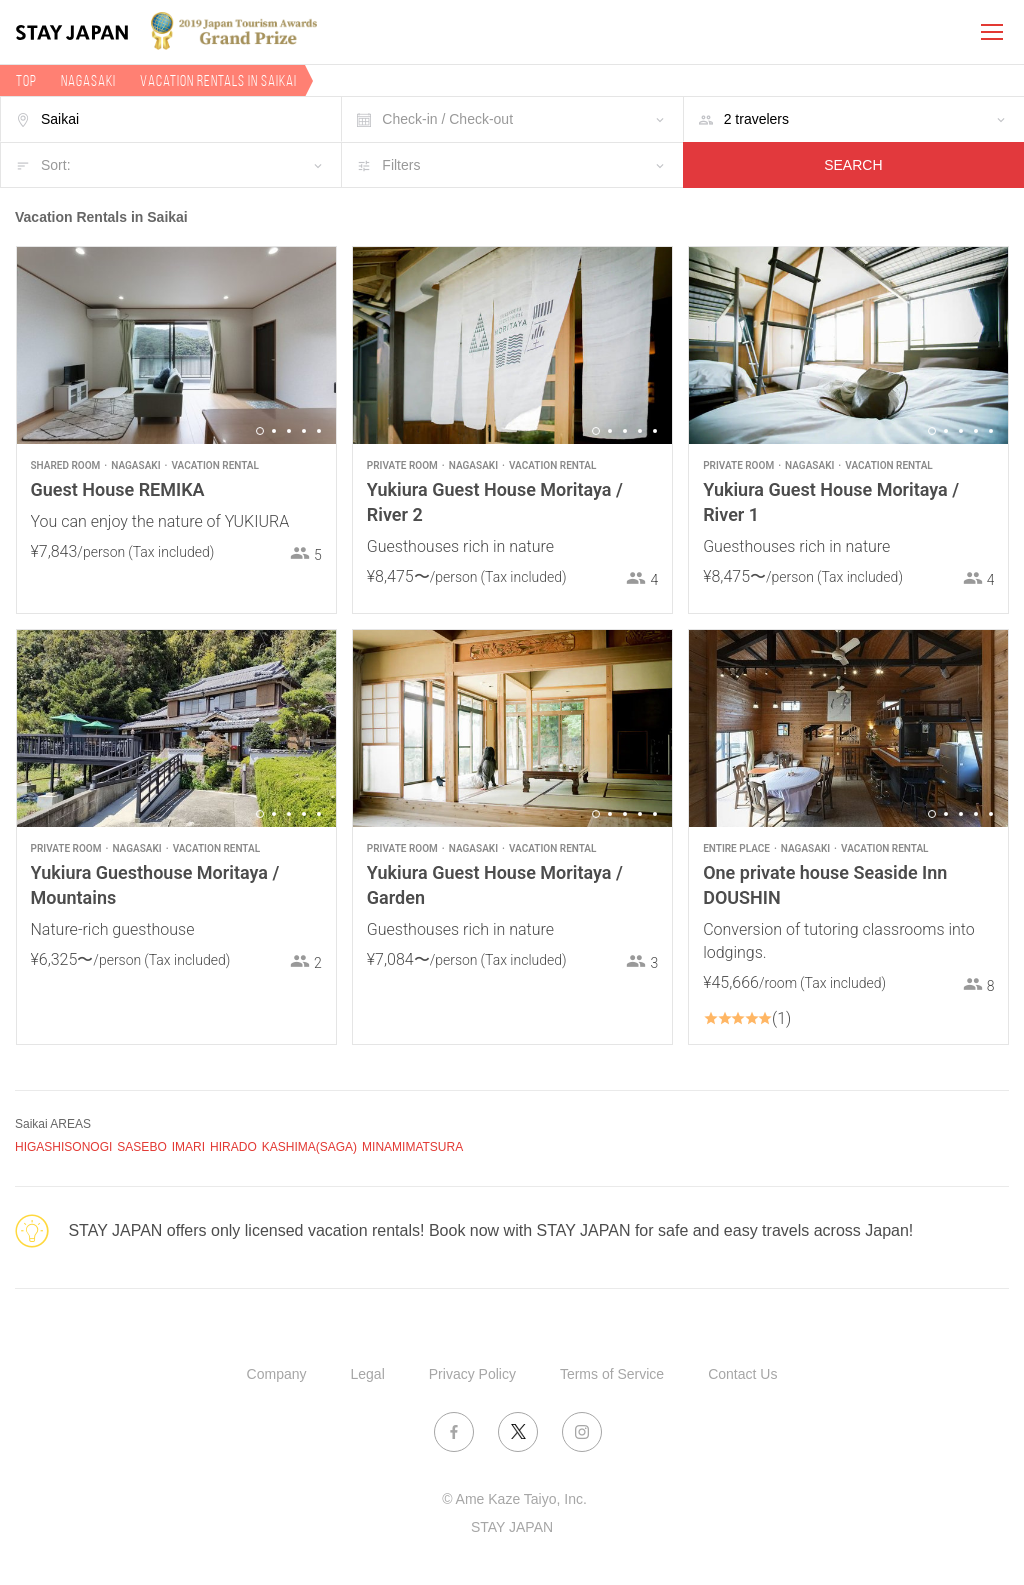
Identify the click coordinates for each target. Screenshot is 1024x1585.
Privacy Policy (472, 1374)
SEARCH (853, 165)
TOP (26, 80)
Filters (401, 165)
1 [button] (260, 431)
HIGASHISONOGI (63, 1147)
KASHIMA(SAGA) (309, 1147)
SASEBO (141, 1147)
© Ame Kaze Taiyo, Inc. (514, 1499)
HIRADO (233, 1147)
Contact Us (742, 1374)
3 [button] (289, 431)
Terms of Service (612, 1374)
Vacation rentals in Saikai (218, 80)
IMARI (188, 1147)
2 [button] (274, 431)
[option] (176, 345)
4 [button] (304, 431)
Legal (368, 1374)
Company (277, 1374)
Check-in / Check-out (447, 119)
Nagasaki (88, 80)
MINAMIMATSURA (412, 1147)
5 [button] (319, 431)
